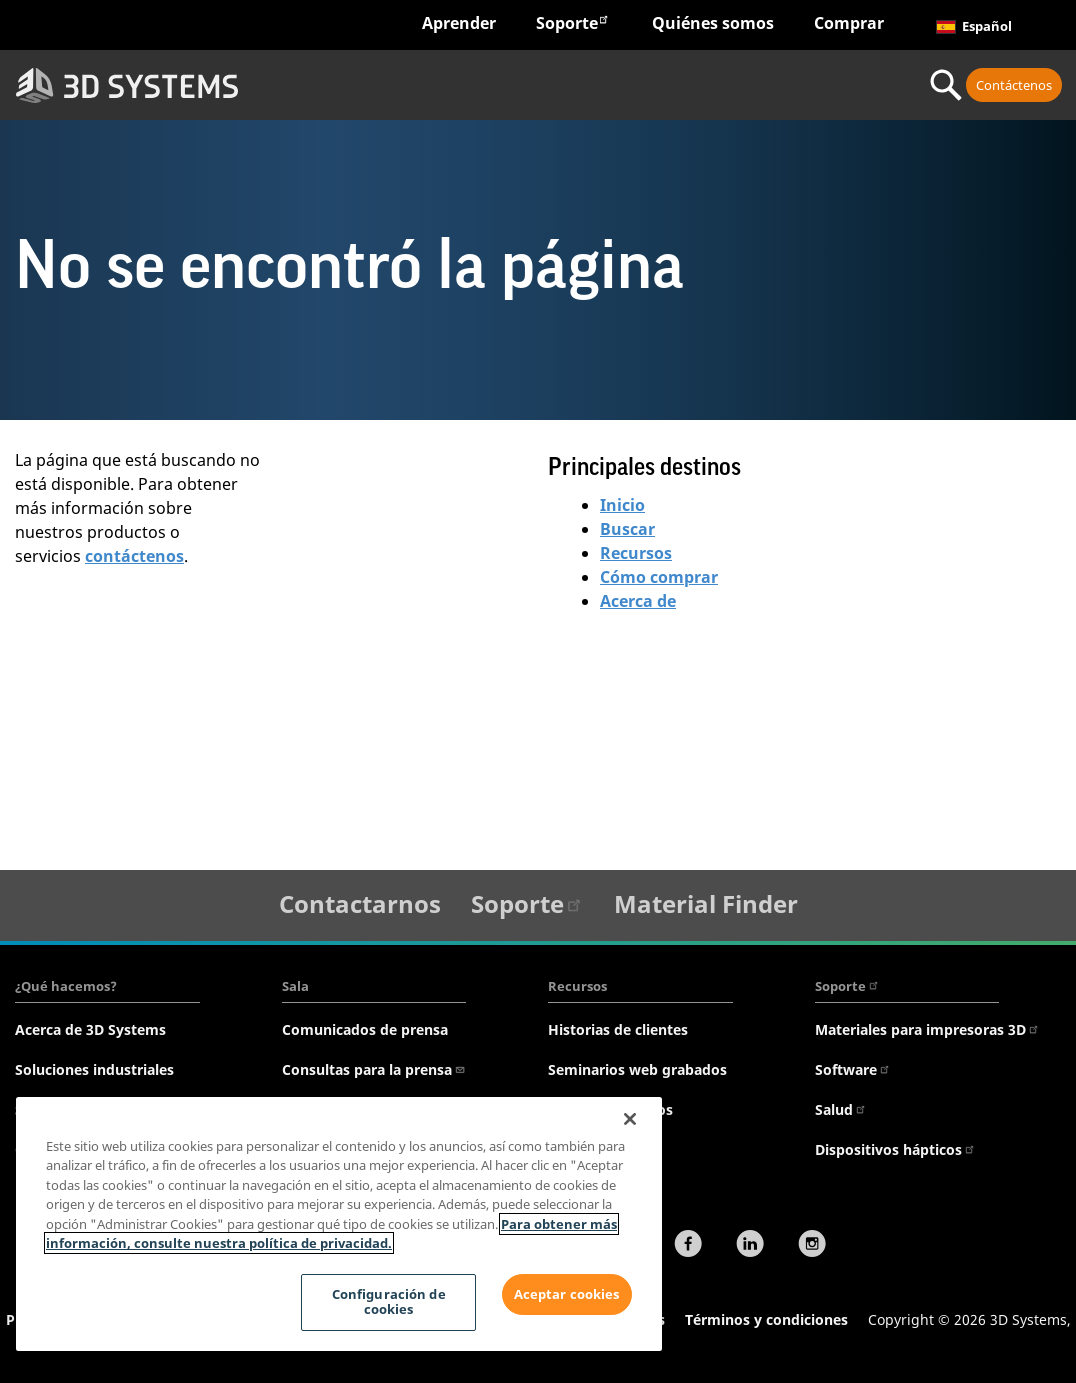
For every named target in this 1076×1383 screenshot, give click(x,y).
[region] (339, 1224)
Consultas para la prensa (374, 1069)
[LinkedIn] (750, 1246)
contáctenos (134, 556)
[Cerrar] (630, 1119)
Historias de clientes (618, 1029)
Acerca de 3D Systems (90, 1029)
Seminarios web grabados (637, 1069)
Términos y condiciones (766, 1319)
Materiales (664, 85)
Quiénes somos (713, 23)
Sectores (336, 85)
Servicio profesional (811, 85)
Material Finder (706, 903)
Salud (841, 1109)
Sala (295, 986)
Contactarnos (360, 903)
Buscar (627, 529)
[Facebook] (688, 1246)
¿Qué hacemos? (66, 986)
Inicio (622, 505)
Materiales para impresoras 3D (927, 1029)
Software (853, 1069)
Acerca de (638, 601)
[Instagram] (812, 1246)
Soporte (573, 22)
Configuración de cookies (387, 1302)
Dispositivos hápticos (895, 1149)
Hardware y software (484, 85)
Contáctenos (1014, 85)
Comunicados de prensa (365, 1029)
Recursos (636, 553)
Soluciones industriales (94, 1069)
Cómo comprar (659, 577)
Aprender (459, 23)
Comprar (849, 23)
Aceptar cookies (567, 1294)
